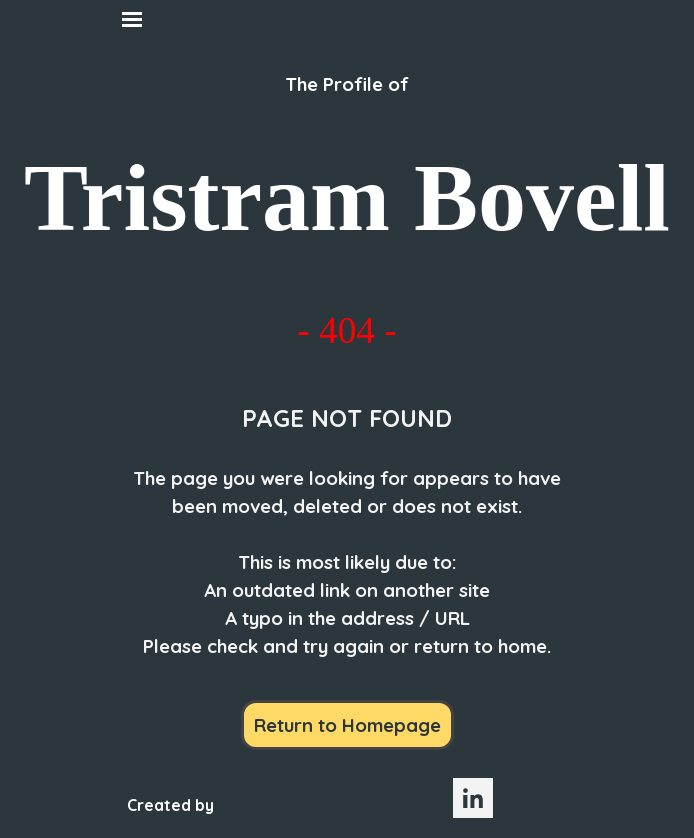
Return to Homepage (347, 725)
